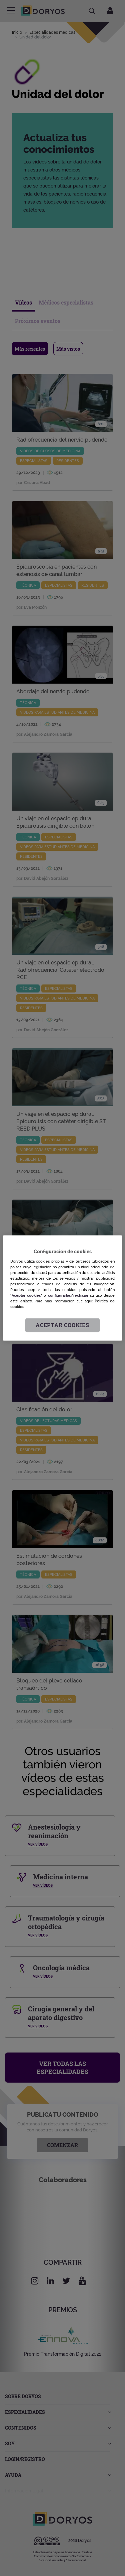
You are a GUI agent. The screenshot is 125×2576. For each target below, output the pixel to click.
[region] (62, 1287)
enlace (26, 1301)
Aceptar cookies (62, 1325)
